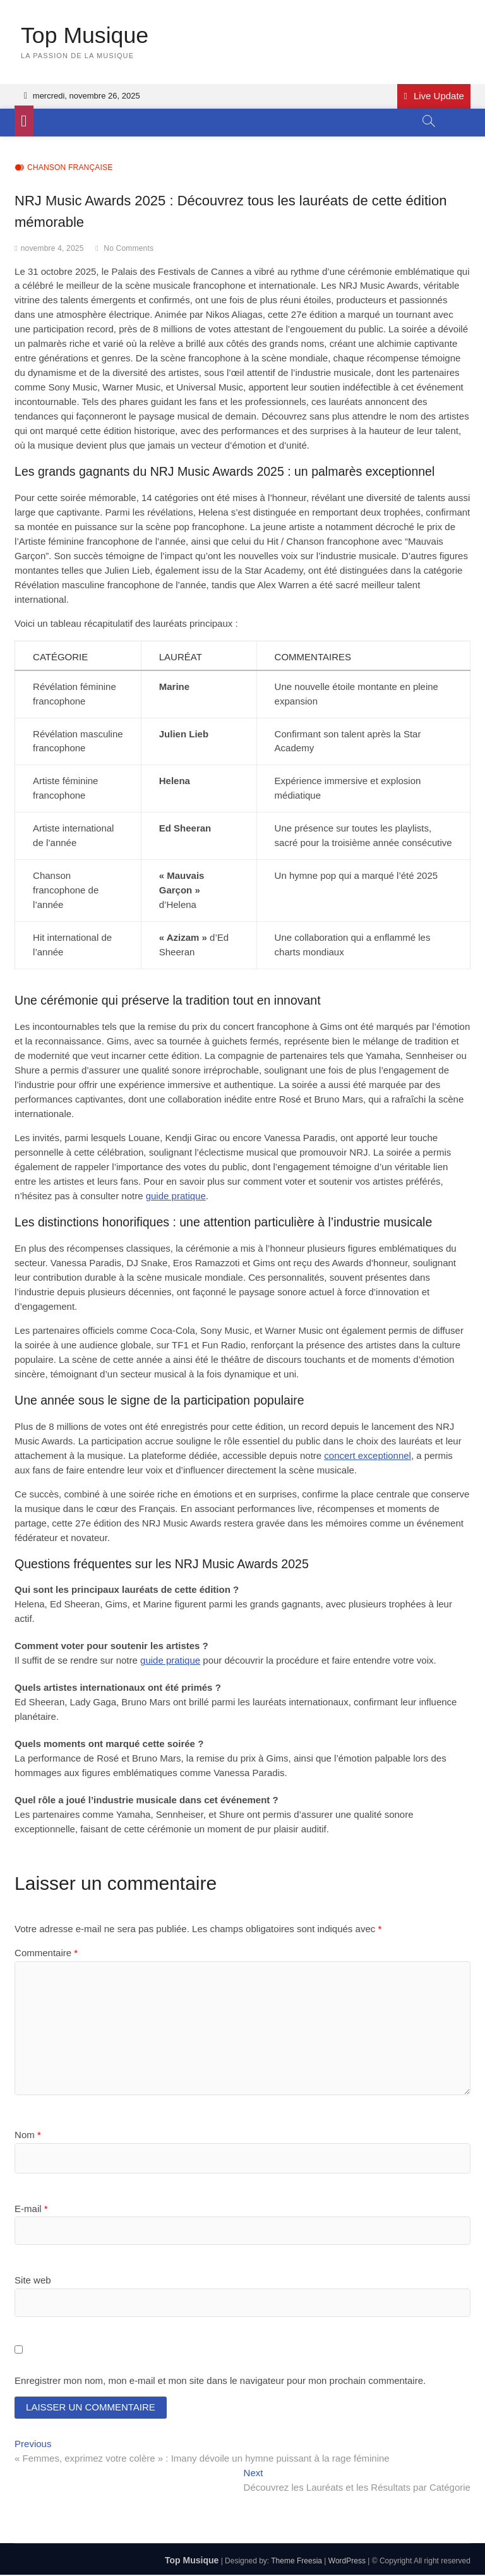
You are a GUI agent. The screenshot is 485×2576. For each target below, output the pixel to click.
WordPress (347, 2562)
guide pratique (176, 1195)
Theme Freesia (296, 2562)
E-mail (31, 2208)
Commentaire (46, 1952)
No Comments (128, 248)
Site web (33, 2280)
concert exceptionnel (367, 1455)
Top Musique (85, 36)
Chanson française (69, 168)
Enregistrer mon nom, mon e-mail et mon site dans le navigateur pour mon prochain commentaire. (220, 2381)
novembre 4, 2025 (52, 248)
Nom (28, 2134)
